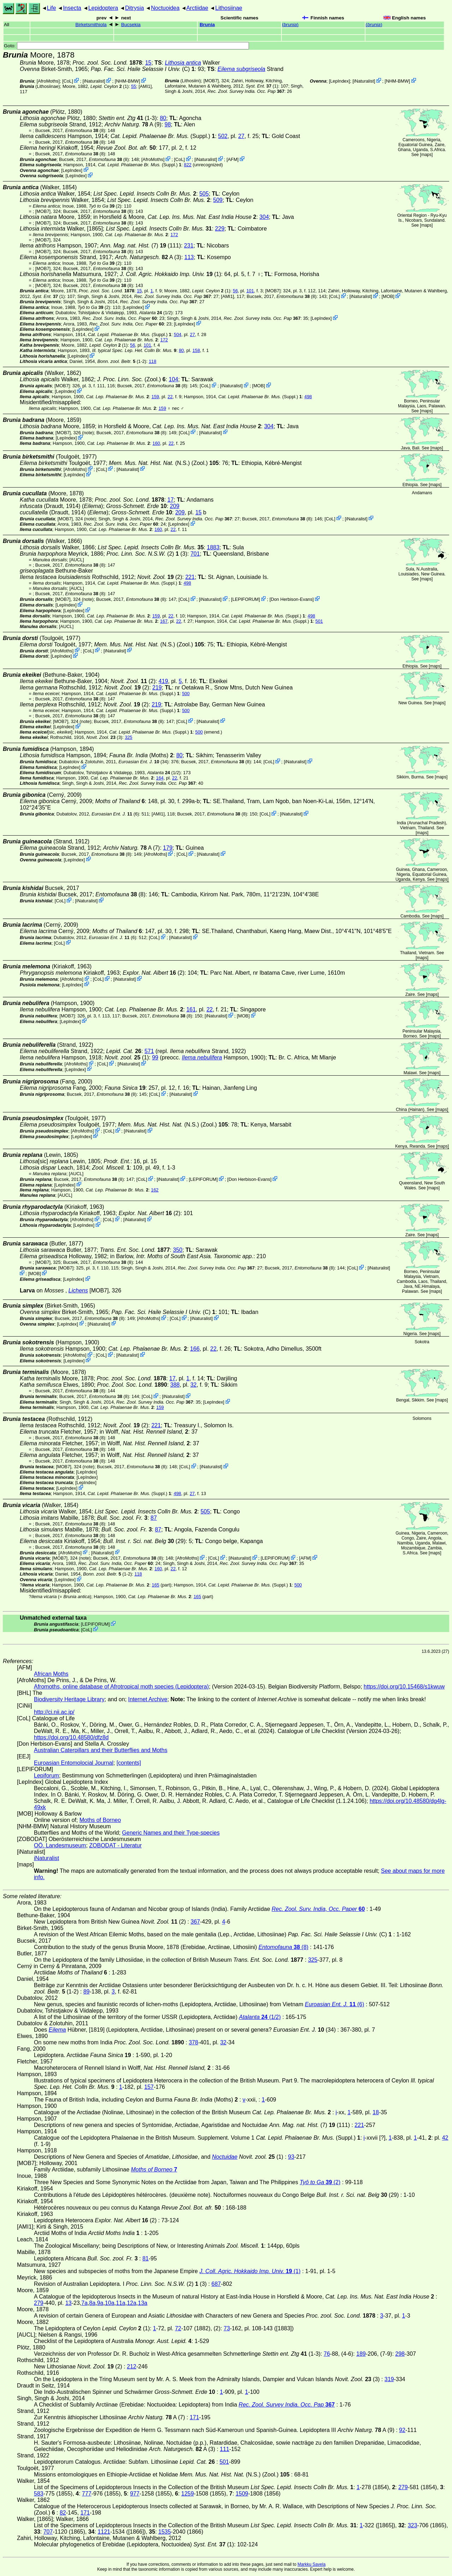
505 (204, 194)
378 (193, 2042)
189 (361, 2354)
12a (131, 2303)
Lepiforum (46, 1776)
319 (389, 2379)
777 (86, 2494)
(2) (105, 206)
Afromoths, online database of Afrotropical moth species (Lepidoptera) (121, 1687)
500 (185, 693)
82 (63, 2513)
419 (163, 681)
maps (426, 154)
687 (216, 2284)
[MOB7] (211, 80)
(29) (144, 1541)
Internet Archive (147, 1699)
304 (264, 217)
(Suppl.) (160, 136)
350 (178, 1250)
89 (86, 1992)
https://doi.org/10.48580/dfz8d (71, 1737)
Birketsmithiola (90, 24)
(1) (262, 86)
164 (159, 778)
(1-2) (121, 361)
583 (38, 2494)
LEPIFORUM (245, 599)
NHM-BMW (127, 81)
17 (170, 500)
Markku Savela (311, 2564)
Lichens (78, 1290)
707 (48, 2532)
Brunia (207, 24)
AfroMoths (48, 81)
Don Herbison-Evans (292, 599)
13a (143, 2303)
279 (38, 2303)
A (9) (133, 124)
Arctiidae (197, 8)
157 (149, 2087)
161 (191, 1009)
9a (100, 2303)
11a (120, 2303)
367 (195, 1922)
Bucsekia (131, 24)
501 (319, 621)
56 (235, 290)
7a (84, 2303)
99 (155, 1057)
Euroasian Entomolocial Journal (73, 1763)
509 (218, 200)
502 (223, 136)
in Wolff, (144, 1432)
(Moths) (141, 755)
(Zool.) (131, 379)
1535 (164, 2532)
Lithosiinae (229, 8)
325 (128, 737)
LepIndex (339, 81)
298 (400, 2354)
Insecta (72, 8)
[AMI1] (144, 86)
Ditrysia (134, 8)
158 (196, 350)
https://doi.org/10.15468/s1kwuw (404, 1687)
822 (187, 164)
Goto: (126, 45)
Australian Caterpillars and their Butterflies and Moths (100, 1750)
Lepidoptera (103, 8)
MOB (388, 296)
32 (193, 1385)
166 (195, 1349)
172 (174, 234)
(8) (85, 130)
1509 (242, 2494)
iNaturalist (94, 81)
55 (133, 86)
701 (195, 554)
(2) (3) (146, 554)
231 (189, 246)
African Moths (51, 1674)
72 (178, 2328)
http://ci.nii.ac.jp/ (54, 1712)
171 (194, 2417)
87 (153, 1518)
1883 (213, 547)
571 (149, 1051)
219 (157, 688)
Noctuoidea (165, 8)
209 (174, 506)
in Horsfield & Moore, (174, 217)
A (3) (148, 257)
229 (220, 229)
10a (109, 2303)
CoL (68, 81)
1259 (187, 2494)
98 (168, 124)
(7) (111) (140, 246)
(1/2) (156, 312)
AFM (232, 159)
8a (92, 2303)
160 (156, 443)
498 (308, 396)
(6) (115, 814)
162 (155, 1190)
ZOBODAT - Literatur (115, 1845)
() (290, 24)
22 (170, 396)
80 (163, 118)
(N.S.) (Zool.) (164, 463)
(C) (143, 69)
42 (445, 2138)
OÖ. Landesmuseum (60, 1845)
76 (327, 2354)
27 (241, 136)
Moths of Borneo (100, 1820)
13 (68, 2303)
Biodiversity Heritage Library (69, 1699)
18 (376, 2112)
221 (190, 577)
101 (250, 290)
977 (134, 2494)
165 (155, 1585)
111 (225, 2449)
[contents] (129, 1763)
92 (402, 2430)
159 (155, 396)
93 (291, 2157)
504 (177, 334)
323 (412, 2525)
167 (163, 621)
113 (189, 257)
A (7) (131, 848)
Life (51, 8)
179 (168, 848)
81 (145, 2258)
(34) (144, 761)
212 (131, 2366)
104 (173, 379)
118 (152, 361)
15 (148, 63)
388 (175, 1385)
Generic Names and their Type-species (171, 1833)
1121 (104, 2532)
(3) (105, 737)
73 (227, 2328)
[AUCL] (77, 559)
